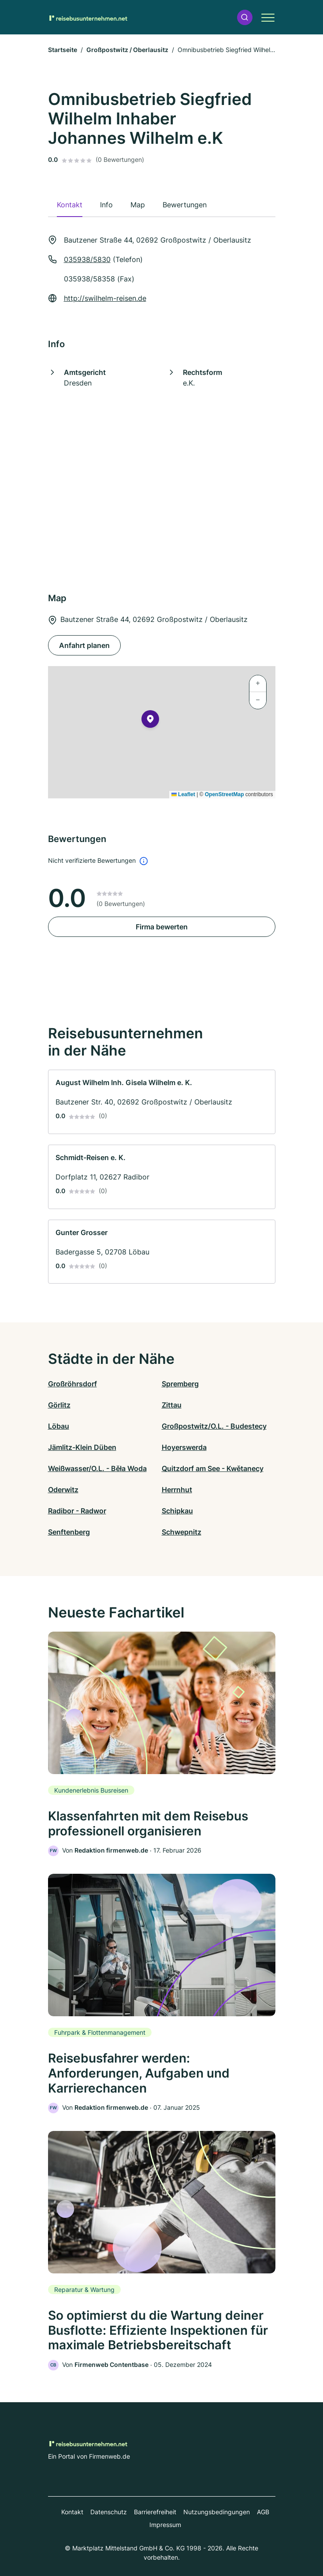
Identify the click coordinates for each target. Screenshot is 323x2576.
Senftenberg (69, 1532)
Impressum (165, 2524)
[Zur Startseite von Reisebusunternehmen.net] (87, 17)
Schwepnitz (181, 1532)
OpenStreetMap (224, 794)
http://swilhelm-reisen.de (105, 298)
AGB (263, 2512)
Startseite (62, 49)
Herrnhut (177, 1489)
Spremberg (180, 1383)
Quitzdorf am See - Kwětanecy (213, 1468)
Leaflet (183, 794)
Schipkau (177, 1510)
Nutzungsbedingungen (216, 2512)
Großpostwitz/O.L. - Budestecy (214, 1426)
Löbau (58, 1426)
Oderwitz (63, 1489)
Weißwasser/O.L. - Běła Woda (97, 1468)
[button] (244, 17)
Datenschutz (108, 2512)
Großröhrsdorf (72, 1383)
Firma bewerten (162, 926)
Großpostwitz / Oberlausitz (127, 49)
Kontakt (72, 2512)
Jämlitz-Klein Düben (82, 1447)
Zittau (172, 1404)
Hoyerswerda (184, 1447)
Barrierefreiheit (155, 2512)
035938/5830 (87, 259)
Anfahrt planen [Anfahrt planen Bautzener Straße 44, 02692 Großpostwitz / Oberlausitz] (84, 645)
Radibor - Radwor (77, 1510)
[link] (161, 1102)
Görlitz (59, 1404)
